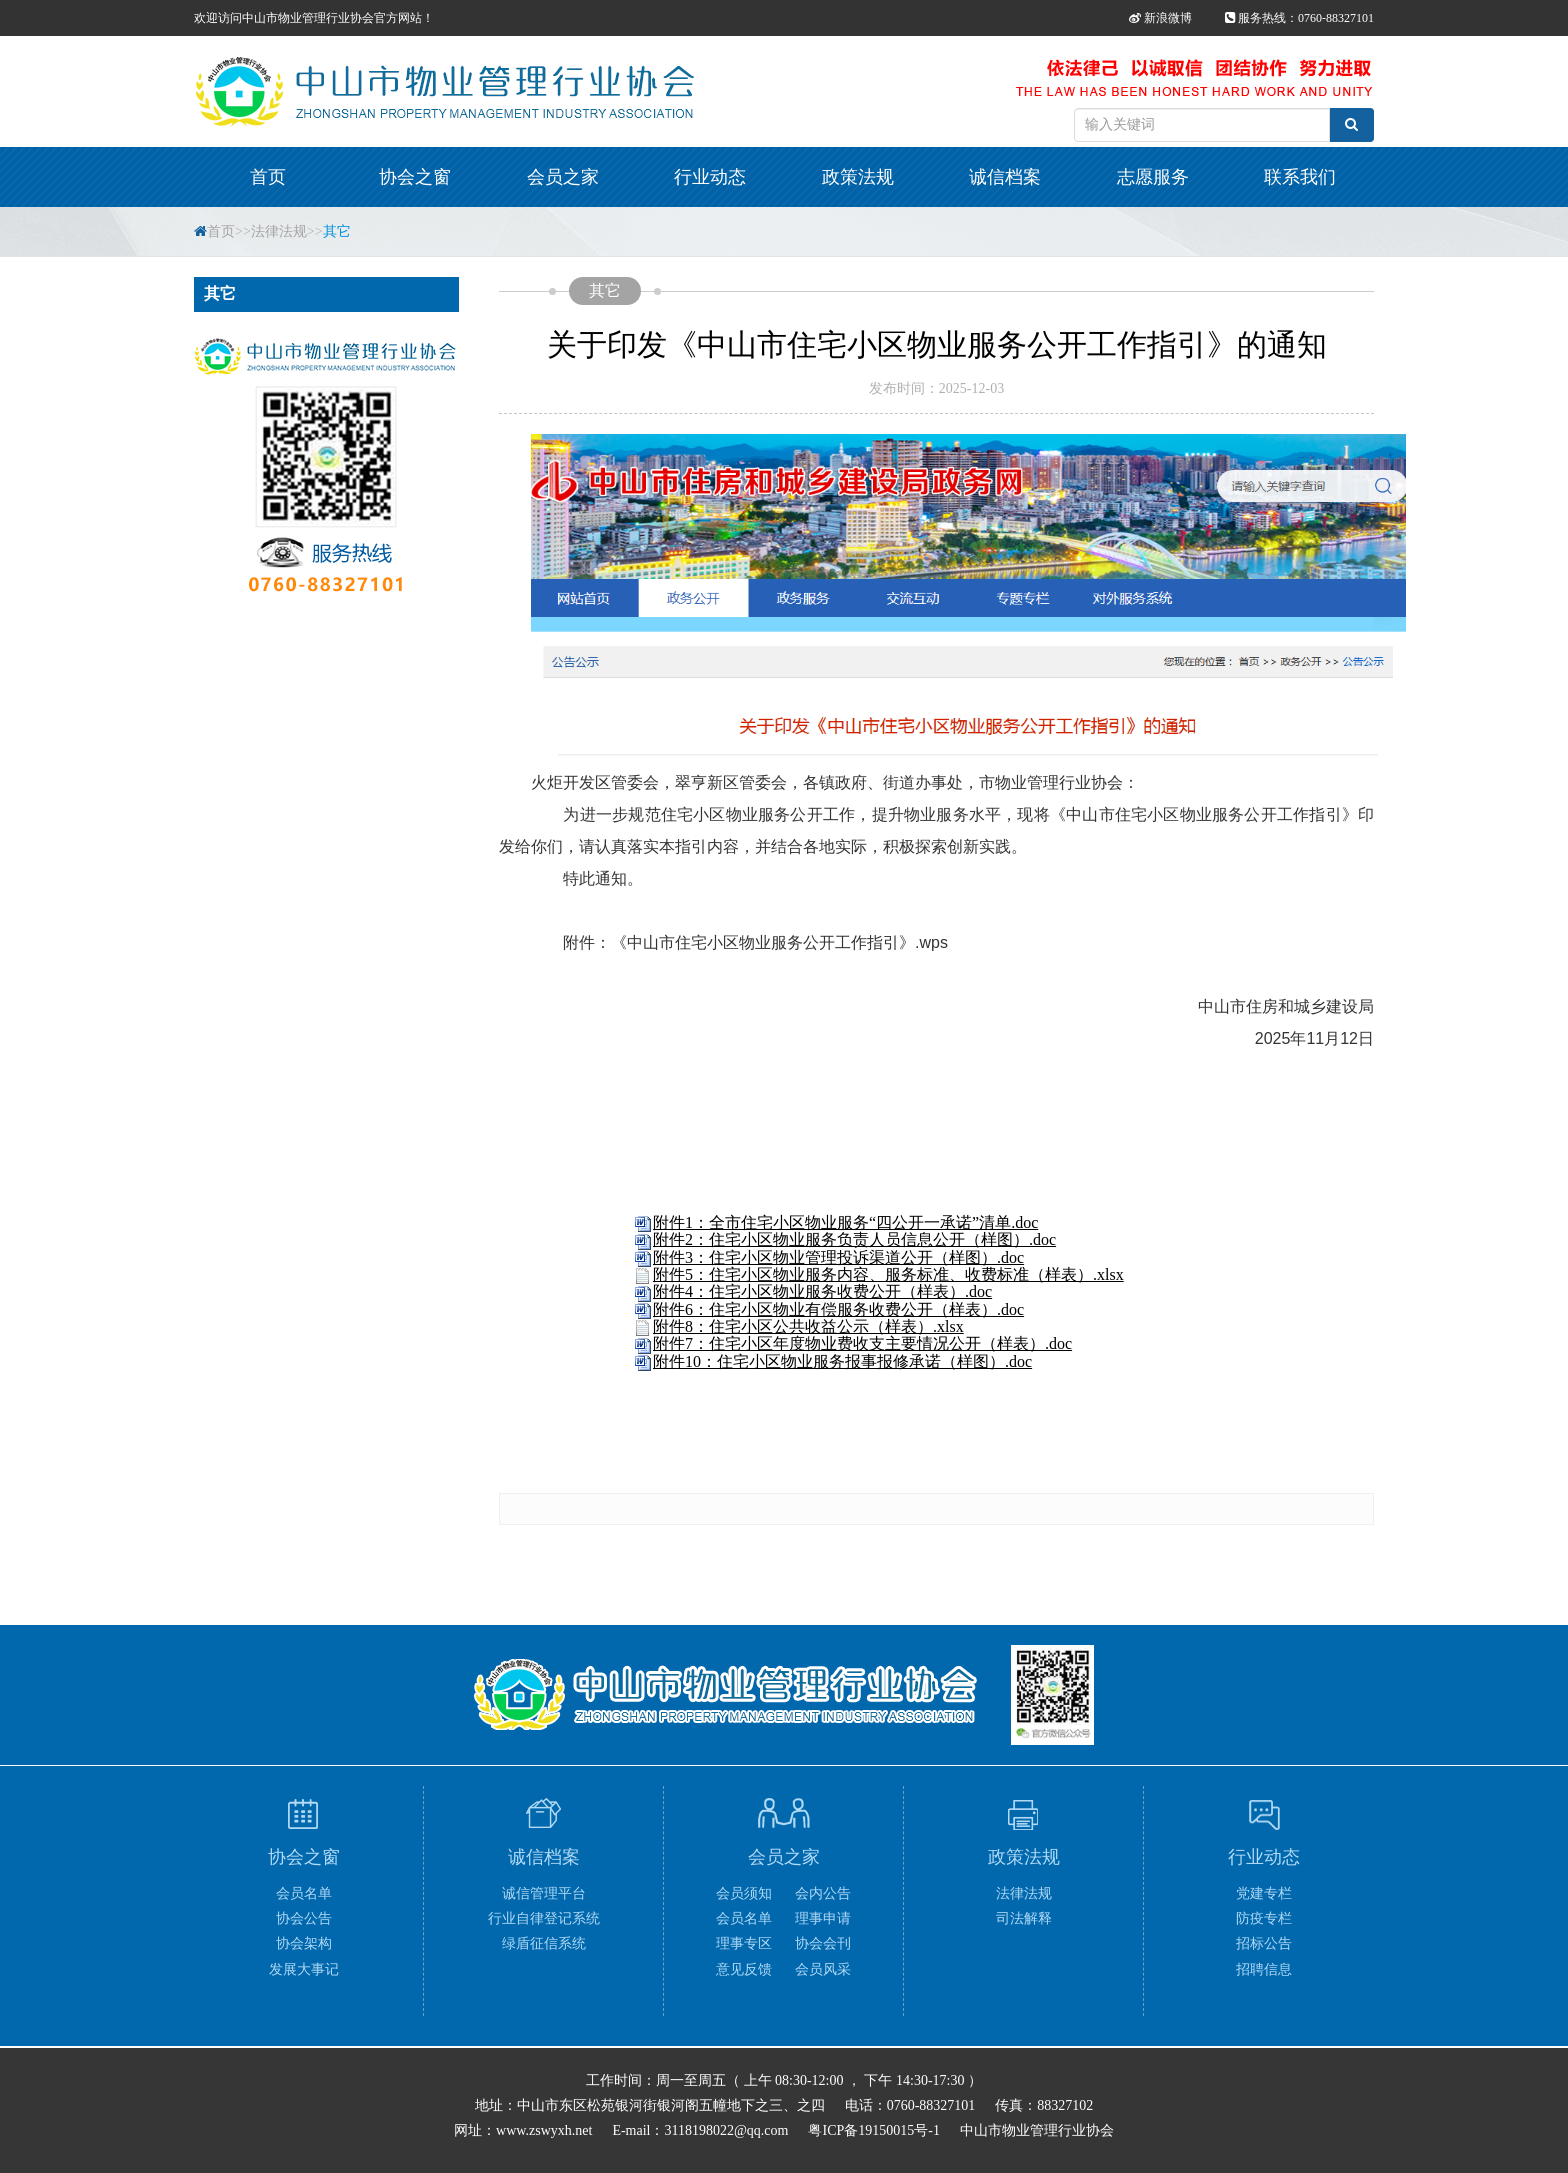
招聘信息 (1264, 1969)
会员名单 (304, 1893)
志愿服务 (1153, 177)
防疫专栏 (1264, 1918)
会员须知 (744, 1893)
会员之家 (563, 177)
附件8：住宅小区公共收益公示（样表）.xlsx (808, 1326)
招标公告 (1264, 1943)
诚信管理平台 (544, 1893)
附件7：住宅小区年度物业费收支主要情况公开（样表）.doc (862, 1343)
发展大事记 (304, 1969)
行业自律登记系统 (544, 1918)
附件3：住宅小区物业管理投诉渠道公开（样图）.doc (838, 1257)
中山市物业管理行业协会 (1037, 2130)
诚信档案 (1005, 177)
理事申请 (823, 1918)
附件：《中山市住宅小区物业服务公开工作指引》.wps (755, 942)
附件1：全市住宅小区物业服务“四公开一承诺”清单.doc (845, 1222)
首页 (268, 177)
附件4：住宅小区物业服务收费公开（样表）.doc (822, 1291)
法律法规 (279, 231)
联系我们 (1300, 177)
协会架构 (304, 1943)
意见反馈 (744, 1969)
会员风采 (823, 1969)
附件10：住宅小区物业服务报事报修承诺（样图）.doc (842, 1361)
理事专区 (744, 1943)
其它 (337, 231)
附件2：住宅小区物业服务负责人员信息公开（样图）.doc (854, 1239)
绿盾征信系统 (544, 1943)
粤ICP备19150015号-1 (873, 2130)
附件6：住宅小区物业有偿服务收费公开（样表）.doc (838, 1309)
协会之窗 (415, 177)
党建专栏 (1264, 1893)
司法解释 (1024, 1918)
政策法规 (858, 177)
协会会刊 (823, 1943)
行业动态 (710, 177)
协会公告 (304, 1918)
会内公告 (823, 1893)
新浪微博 (1160, 18)
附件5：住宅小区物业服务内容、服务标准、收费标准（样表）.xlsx (888, 1274)
